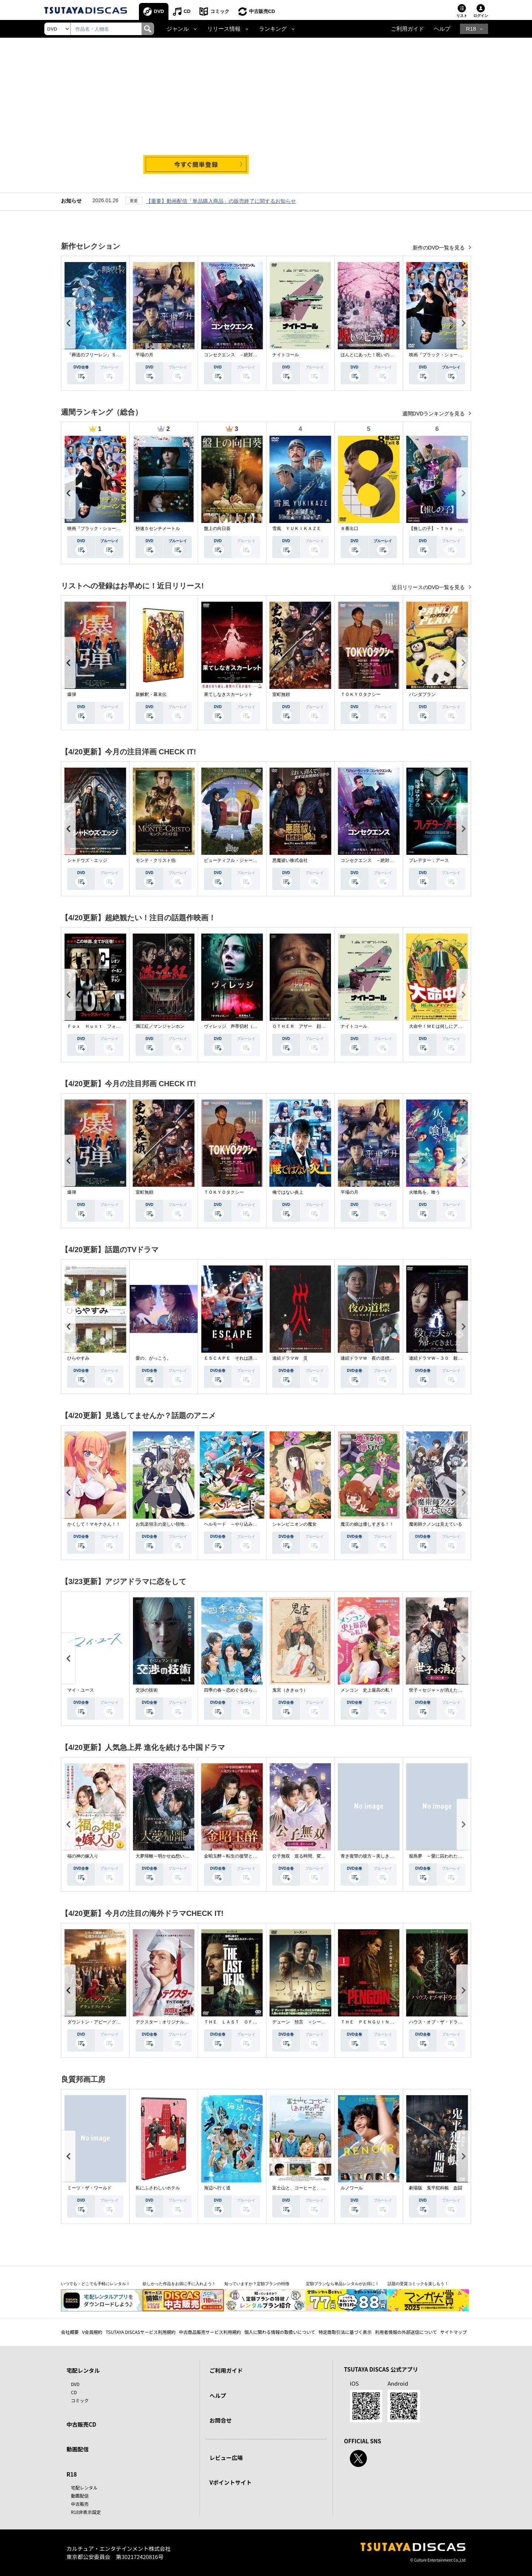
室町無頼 (281, 694)
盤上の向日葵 (217, 528)
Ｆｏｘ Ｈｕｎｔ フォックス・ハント (107, 1026)
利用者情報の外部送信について (406, 2332)
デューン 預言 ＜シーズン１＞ (305, 2022)
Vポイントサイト (230, 2482)
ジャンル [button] (178, 29)
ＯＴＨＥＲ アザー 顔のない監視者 (310, 1026)
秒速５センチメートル (158, 528)
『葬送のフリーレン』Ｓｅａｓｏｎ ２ (107, 354)
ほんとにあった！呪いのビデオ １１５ (380, 354)
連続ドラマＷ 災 (290, 1358)
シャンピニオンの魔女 (294, 1524)
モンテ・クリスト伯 (155, 860)
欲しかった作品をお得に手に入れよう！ (179, 2283)
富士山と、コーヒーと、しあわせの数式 (312, 2188)
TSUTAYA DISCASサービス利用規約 (140, 2332)
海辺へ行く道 (217, 2188)
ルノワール (352, 2188)
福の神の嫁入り (82, 1856)
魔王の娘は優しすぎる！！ (367, 1524)
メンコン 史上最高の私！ (367, 1690)
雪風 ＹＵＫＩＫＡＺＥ (296, 528)
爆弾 (71, 694)
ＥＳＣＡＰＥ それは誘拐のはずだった (244, 1358)
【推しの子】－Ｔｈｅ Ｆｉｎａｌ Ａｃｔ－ (455, 528)
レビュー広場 (226, 2457)
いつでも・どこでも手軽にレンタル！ (95, 2283)
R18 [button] (471, 29)
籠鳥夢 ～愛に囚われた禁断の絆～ (444, 1856)
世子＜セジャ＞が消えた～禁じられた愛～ (451, 1690)
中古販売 (80, 2504)
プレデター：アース (429, 860)
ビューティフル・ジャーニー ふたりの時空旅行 (252, 860)
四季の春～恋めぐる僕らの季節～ (237, 1690)
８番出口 (349, 528)
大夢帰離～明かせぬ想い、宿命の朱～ (173, 1856)
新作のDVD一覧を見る (439, 248)
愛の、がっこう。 (153, 1358)
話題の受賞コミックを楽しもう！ (418, 2283)
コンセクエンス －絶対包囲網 (235, 354)
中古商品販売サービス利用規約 (210, 2332)
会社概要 (70, 2332)
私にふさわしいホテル (158, 2188)
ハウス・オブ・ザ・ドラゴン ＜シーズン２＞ (455, 2022)
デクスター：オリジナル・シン (167, 2022)
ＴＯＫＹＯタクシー (361, 694)
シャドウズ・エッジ (87, 860)
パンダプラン (422, 694)
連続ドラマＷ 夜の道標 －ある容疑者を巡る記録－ (394, 1358)
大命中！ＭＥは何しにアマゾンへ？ (444, 1026)
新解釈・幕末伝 (151, 694)
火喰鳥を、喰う (424, 1192)
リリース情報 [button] (224, 29)
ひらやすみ (78, 1358)
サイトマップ (453, 2332)
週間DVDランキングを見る (434, 414)
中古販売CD (262, 11)
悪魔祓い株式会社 (290, 860)
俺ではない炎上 (287, 1192)
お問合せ (220, 2420)
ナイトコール (285, 354)
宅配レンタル (84, 2487)
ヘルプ (442, 29)
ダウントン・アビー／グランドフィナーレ (109, 2022)
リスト (461, 16)
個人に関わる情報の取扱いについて (279, 2332)
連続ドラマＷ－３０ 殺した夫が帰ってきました (458, 1358)
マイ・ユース (80, 1690)
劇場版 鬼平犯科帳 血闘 (435, 2188)
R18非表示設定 (86, 2512)
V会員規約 (92, 2332)
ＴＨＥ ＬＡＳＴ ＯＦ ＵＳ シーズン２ (248, 2022)
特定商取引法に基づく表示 (345, 2332)
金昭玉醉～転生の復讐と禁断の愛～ (239, 1856)
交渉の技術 (147, 1690)
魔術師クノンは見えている (435, 1524)
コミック (219, 11)
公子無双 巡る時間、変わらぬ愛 (305, 1856)
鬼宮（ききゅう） (290, 1690)
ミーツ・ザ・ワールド (89, 2188)
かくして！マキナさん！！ (93, 1524)
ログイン (480, 16)
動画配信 (77, 2449)
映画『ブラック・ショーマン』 (440, 354)
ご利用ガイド (407, 29)
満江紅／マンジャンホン (160, 1026)
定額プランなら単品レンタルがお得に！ (342, 2283)
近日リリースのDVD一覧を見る (429, 587)
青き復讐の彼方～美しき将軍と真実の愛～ (383, 1856)
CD (187, 11)
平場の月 (144, 354)
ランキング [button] (273, 29)
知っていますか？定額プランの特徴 (256, 2283)
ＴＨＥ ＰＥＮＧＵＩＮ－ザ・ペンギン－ (383, 2022)
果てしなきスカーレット (228, 694)
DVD (159, 11)
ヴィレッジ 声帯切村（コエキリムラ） (244, 1026)
